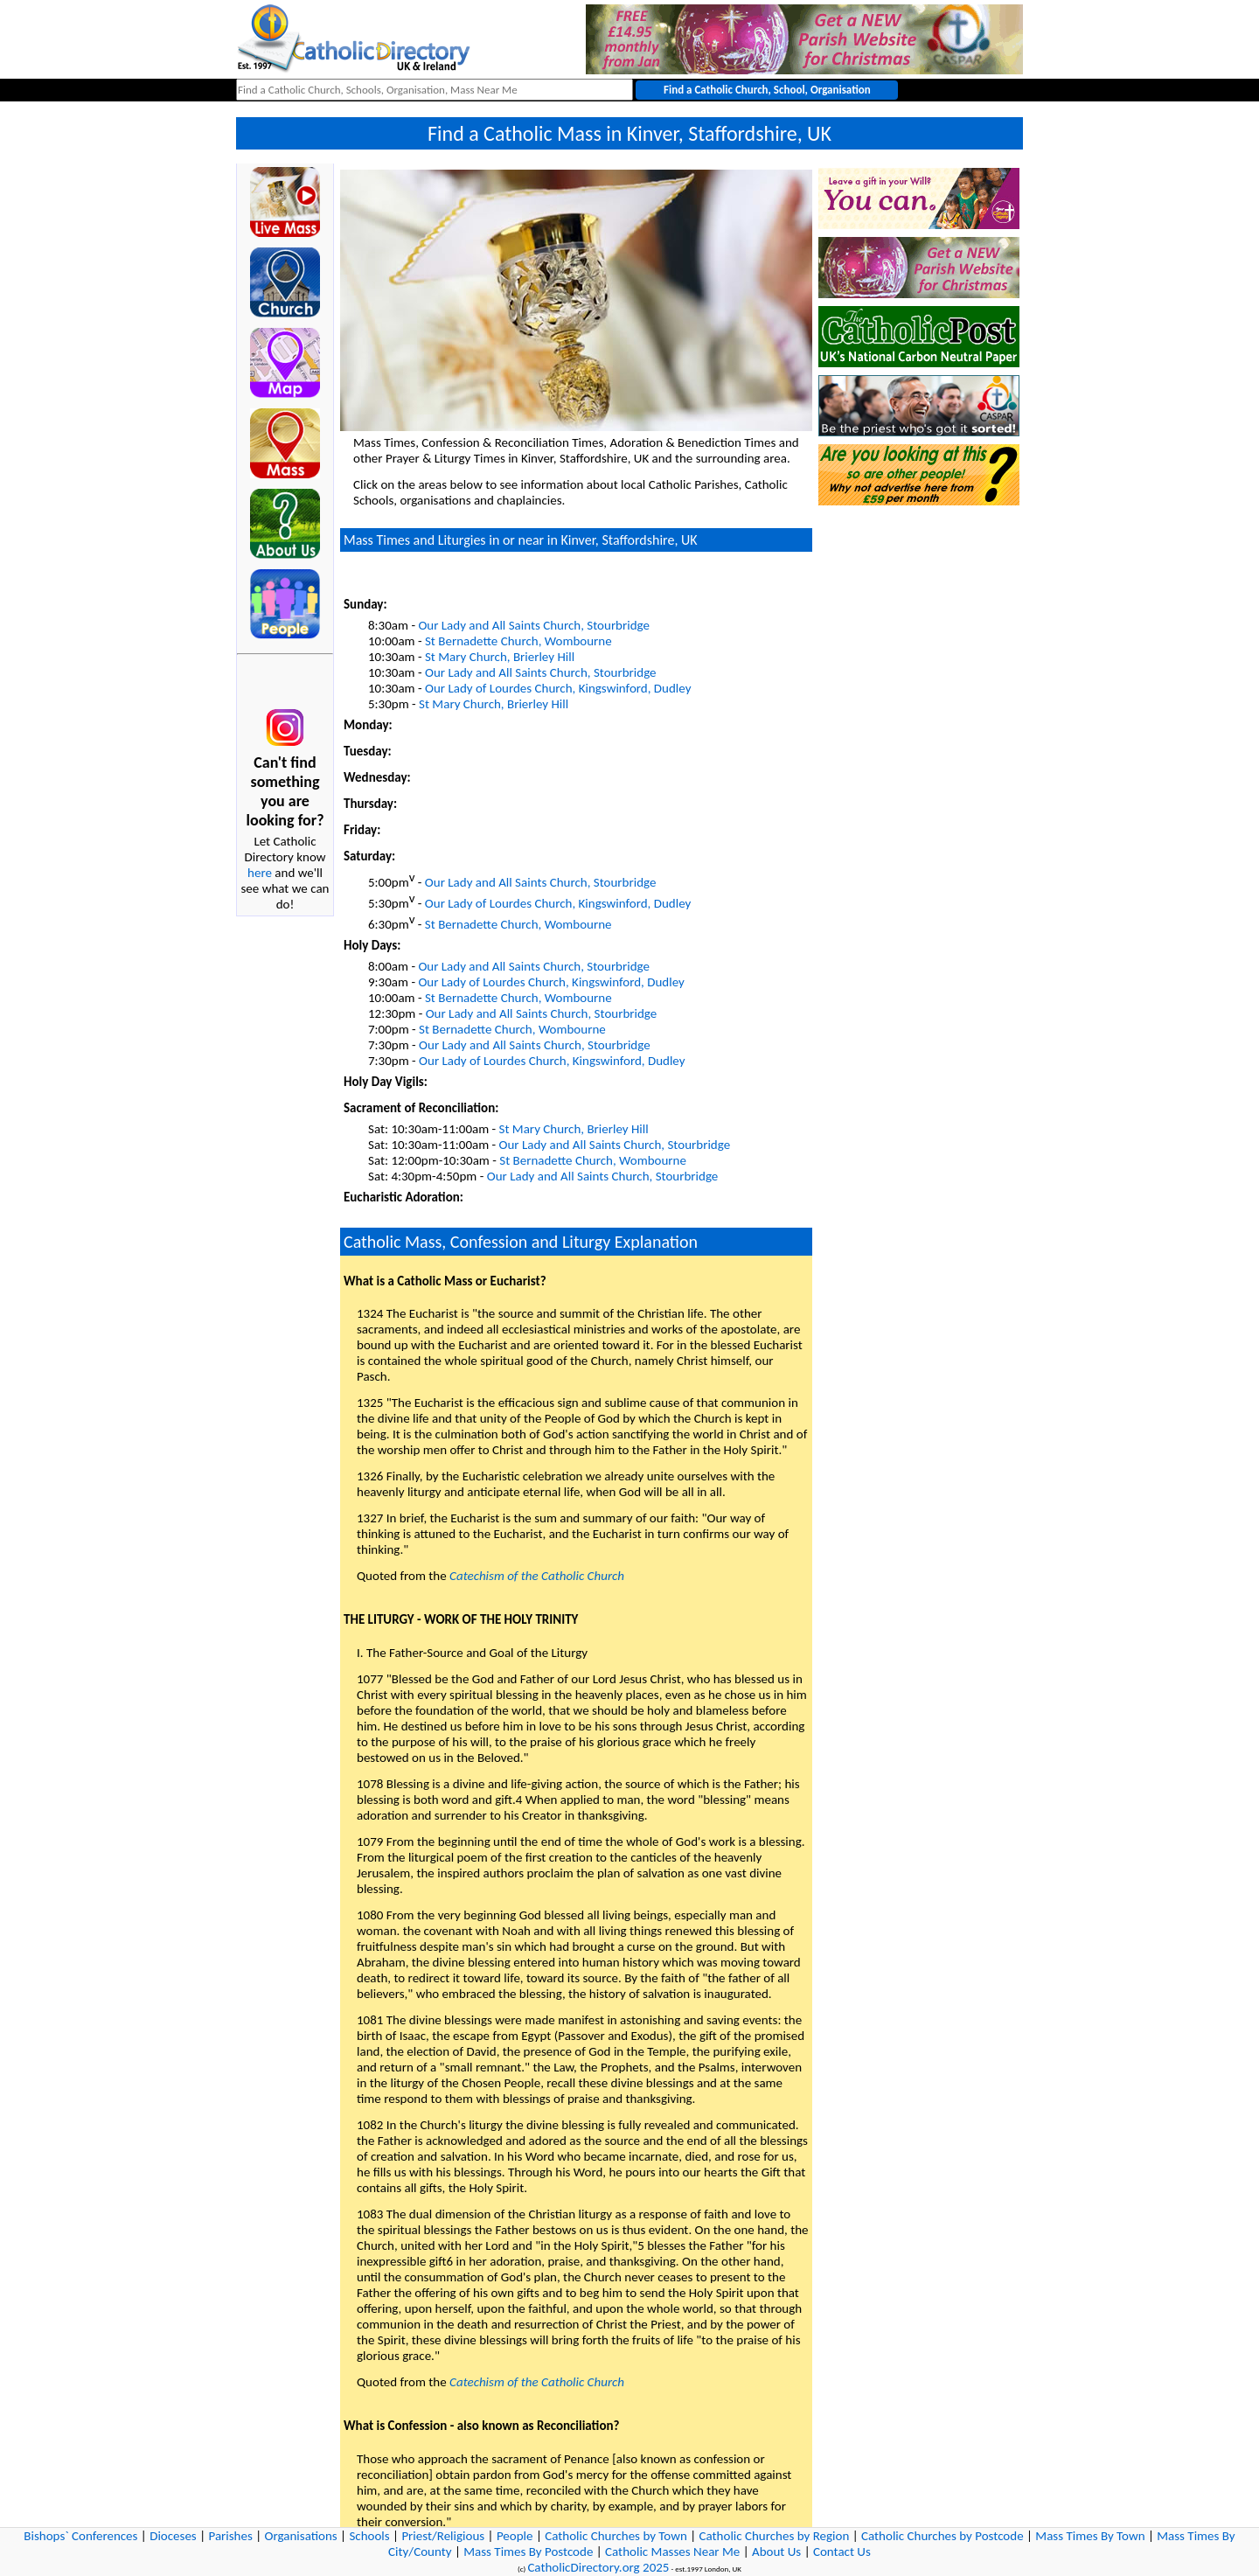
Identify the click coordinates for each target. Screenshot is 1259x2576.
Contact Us (842, 2551)
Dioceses (173, 2536)
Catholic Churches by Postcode (942, 2536)
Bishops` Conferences (80, 2536)
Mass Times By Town (1089, 2536)
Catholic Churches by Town (616, 2536)
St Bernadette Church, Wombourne (518, 641)
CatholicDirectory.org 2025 (598, 2567)
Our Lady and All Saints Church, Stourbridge (534, 625)
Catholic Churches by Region (774, 2536)
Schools (369, 2536)
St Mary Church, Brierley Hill (499, 657)
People (515, 2536)
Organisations (301, 2536)
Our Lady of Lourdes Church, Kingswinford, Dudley (558, 688)
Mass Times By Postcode (528, 2551)
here (259, 873)
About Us (776, 2551)
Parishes (230, 2536)
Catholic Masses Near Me (672, 2551)
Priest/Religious (442, 2536)
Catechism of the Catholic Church (536, 1576)
